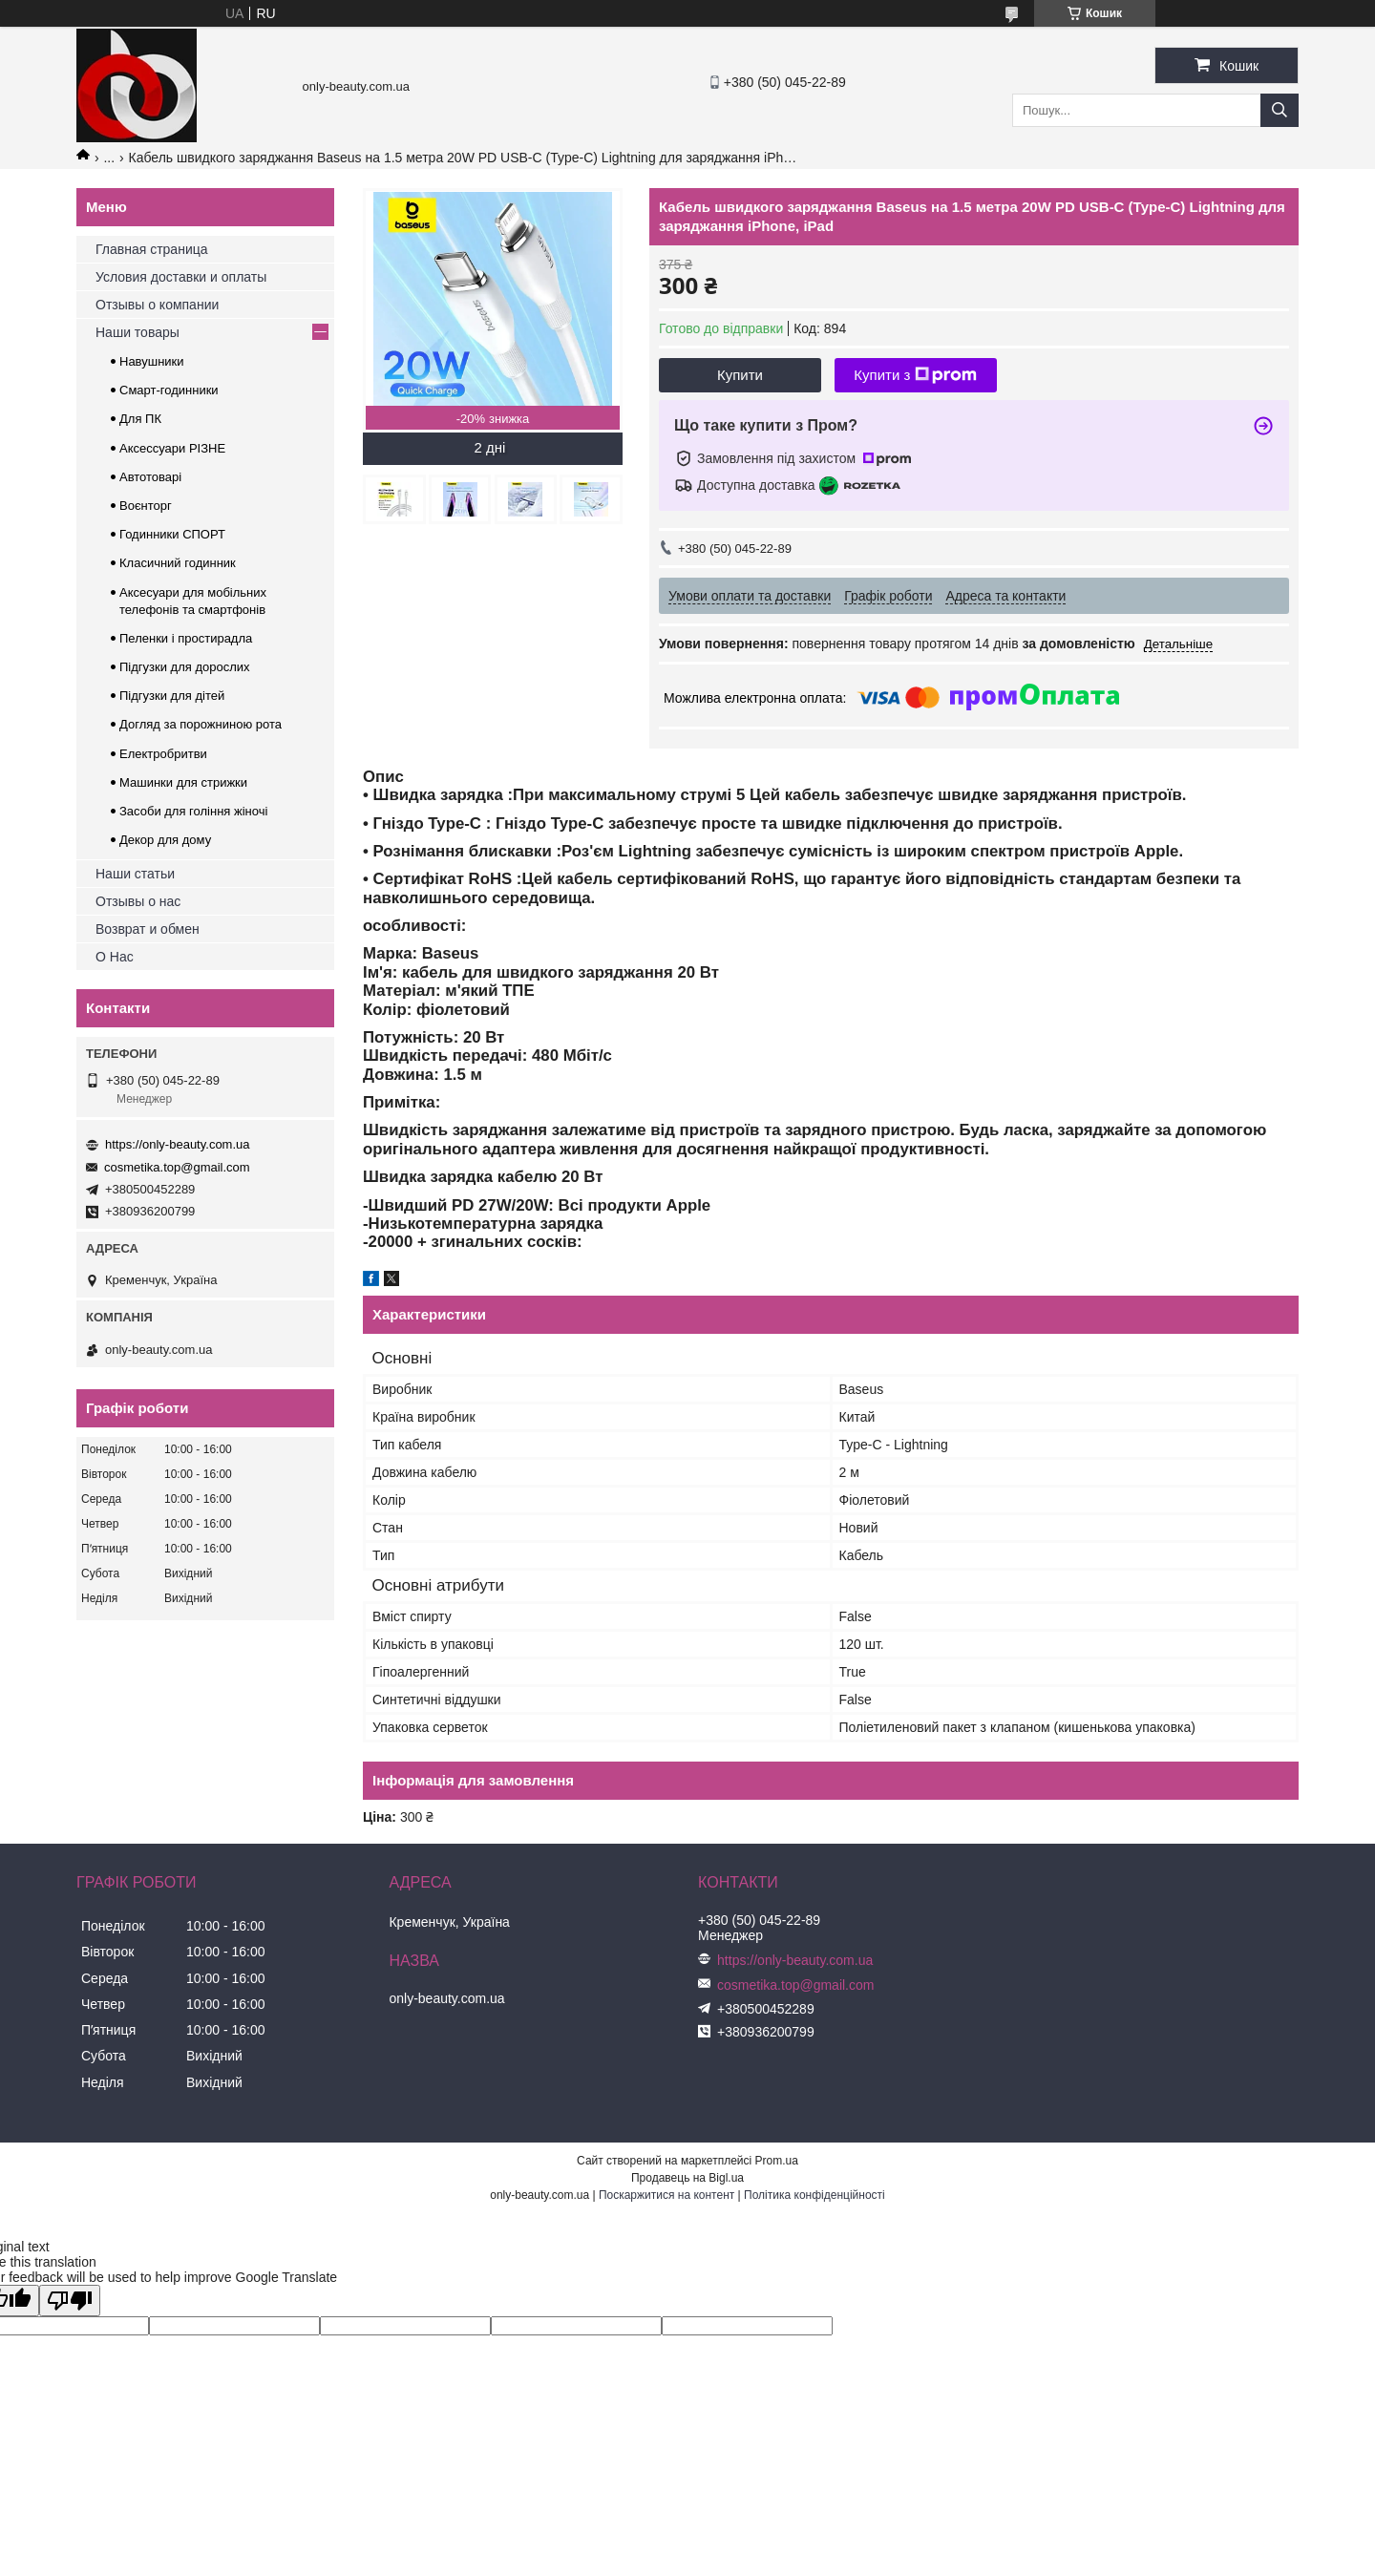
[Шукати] (1279, 110)
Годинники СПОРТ (172, 534)
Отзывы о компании (157, 304)
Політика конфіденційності (814, 2195)
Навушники (151, 361)
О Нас (114, 956)
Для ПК (140, 419)
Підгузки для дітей (171, 695)
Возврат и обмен (147, 929)
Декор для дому (165, 840)
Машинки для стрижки (183, 782)
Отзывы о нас (137, 901)
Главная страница (151, 249)
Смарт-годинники (169, 390)
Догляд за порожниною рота (200, 724)
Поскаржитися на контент (666, 2195)
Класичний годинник (177, 563)
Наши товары (137, 332)
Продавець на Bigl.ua (687, 2178)
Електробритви (163, 754)
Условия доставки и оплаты (180, 277)
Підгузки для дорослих (184, 667)
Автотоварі (150, 477)
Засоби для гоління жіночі (193, 811)
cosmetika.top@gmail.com (177, 1167)
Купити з (915, 375)
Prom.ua (776, 2160)
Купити (740, 375)
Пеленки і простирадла (185, 638)
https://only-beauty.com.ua (177, 1144)
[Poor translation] (69, 2300)
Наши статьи (135, 873)
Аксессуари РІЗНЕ (172, 448)
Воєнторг (145, 505)
